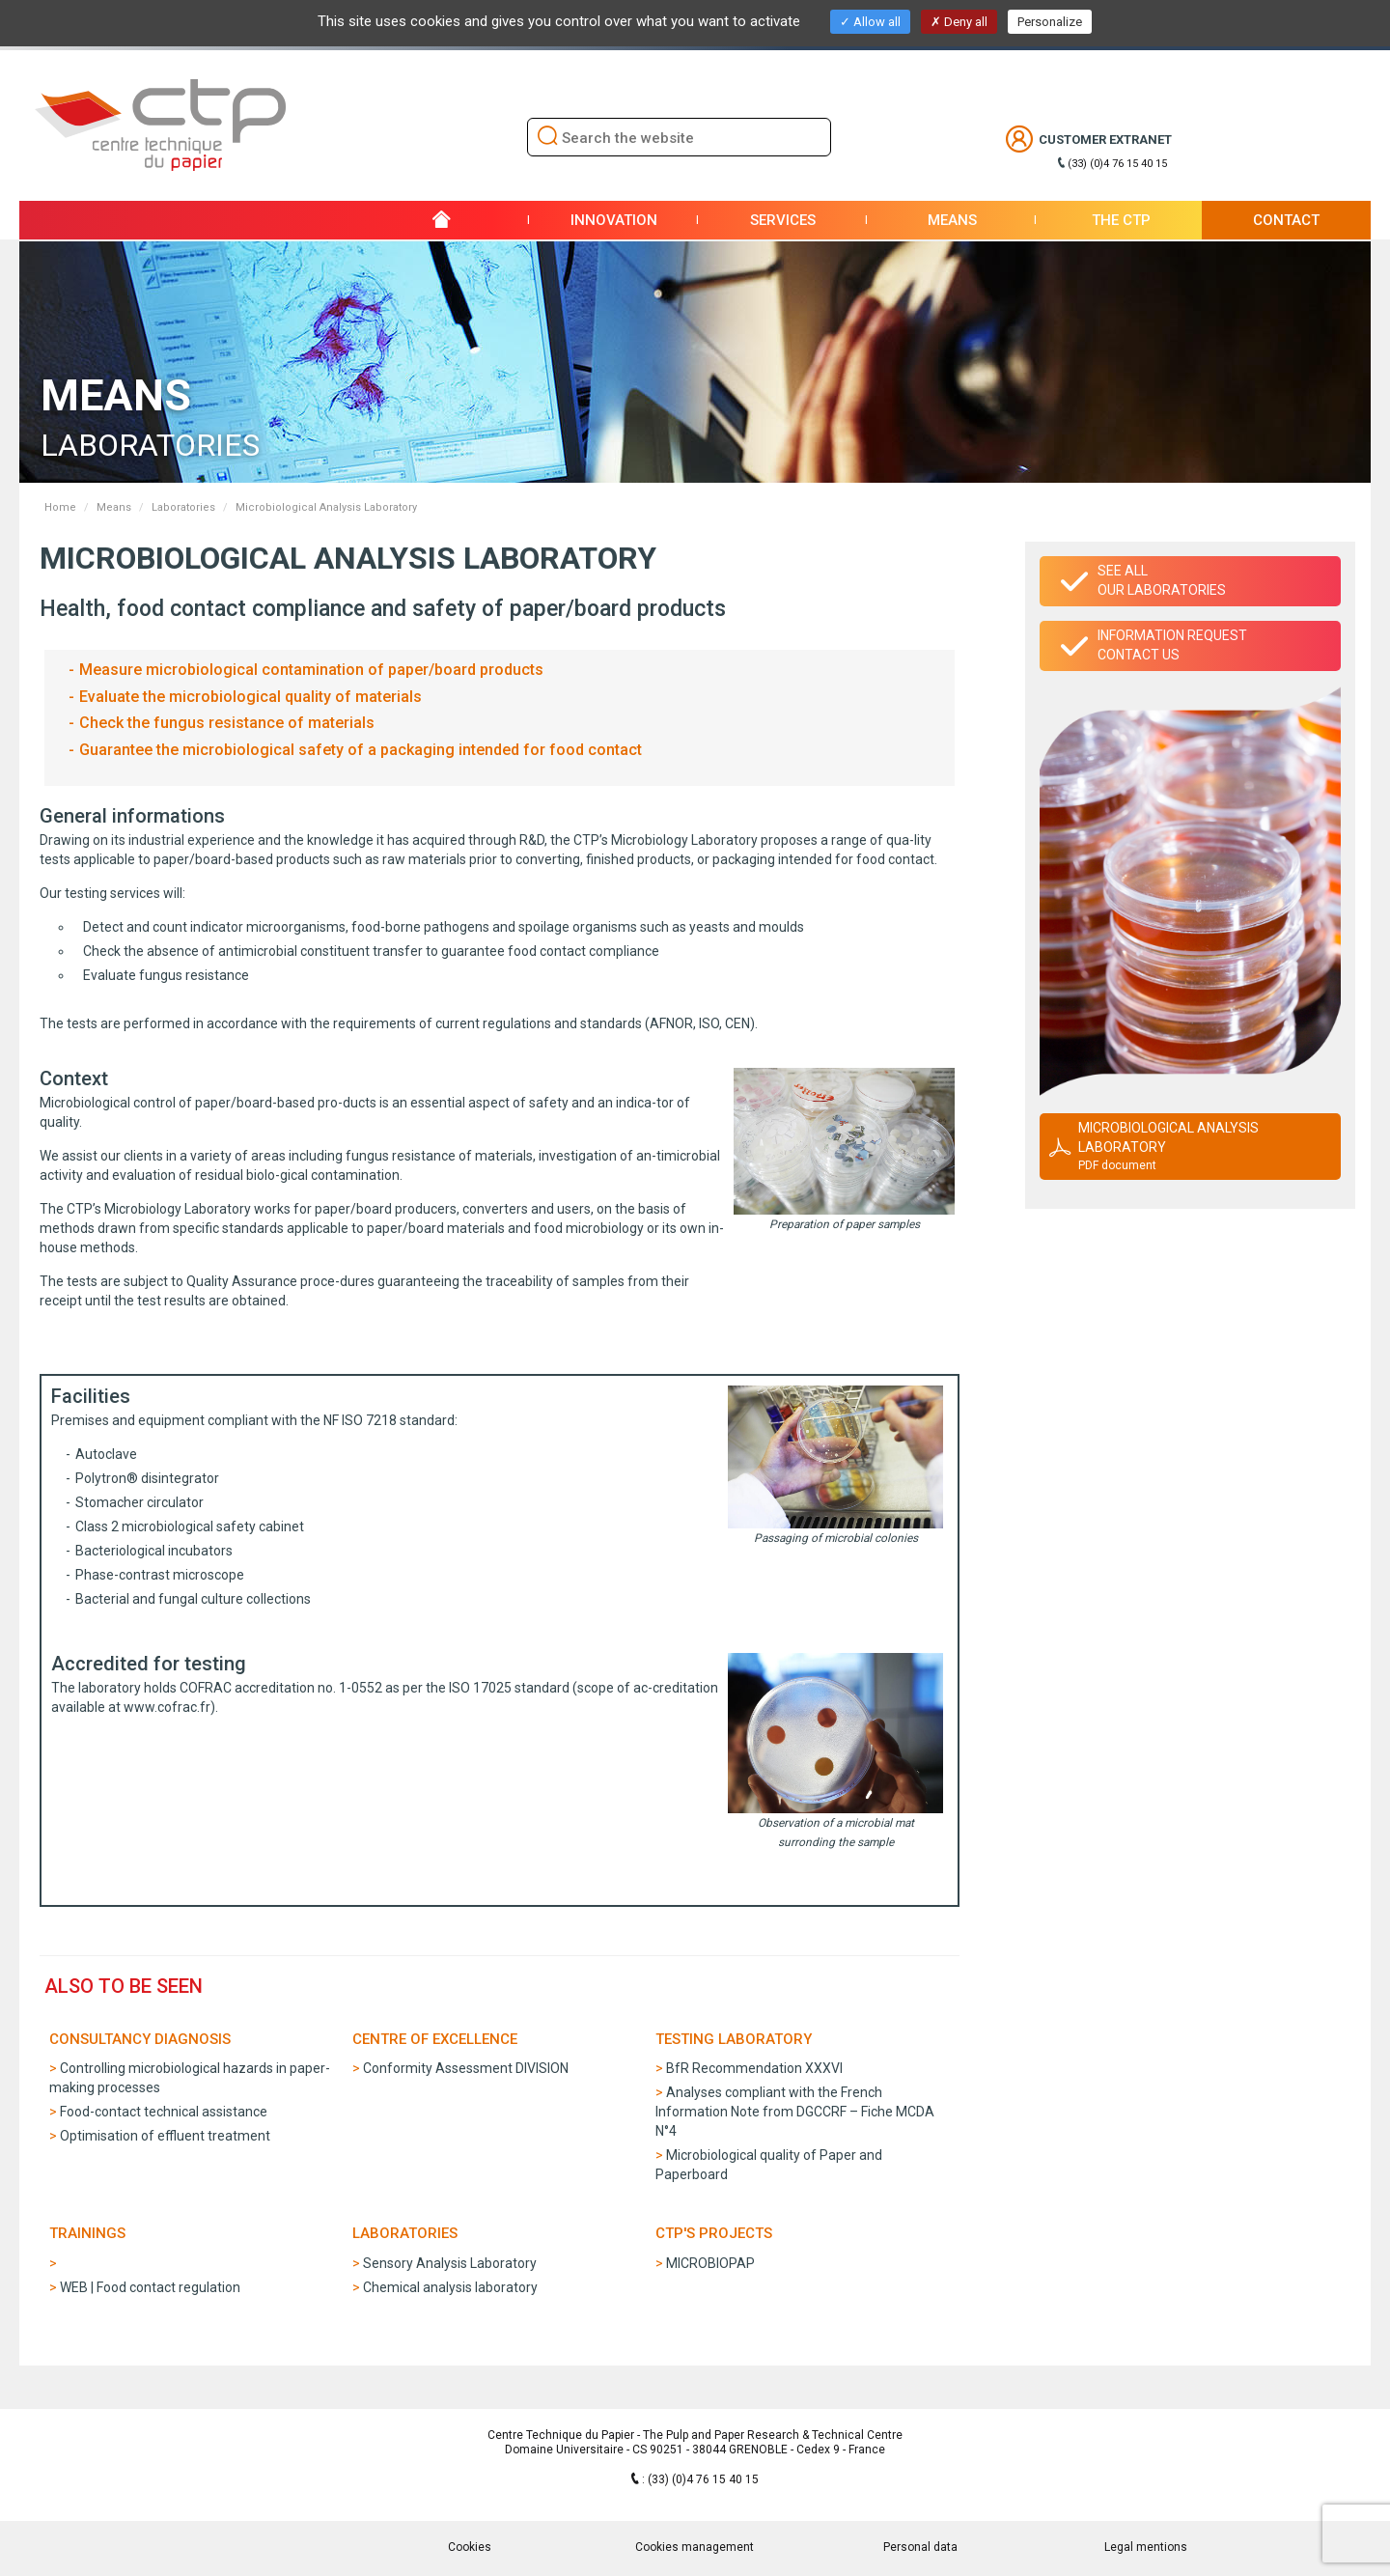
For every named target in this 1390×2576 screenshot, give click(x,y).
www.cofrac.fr (167, 1707)
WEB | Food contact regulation (150, 2287)
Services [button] (783, 220)
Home (60, 507)
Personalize (1049, 21)
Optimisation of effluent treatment (165, 2135)
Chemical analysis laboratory (450, 2287)
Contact (1286, 220)
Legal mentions (1145, 2547)
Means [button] (952, 220)
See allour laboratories (1162, 580)
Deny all (959, 21)
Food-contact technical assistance (163, 2111)
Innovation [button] (613, 220)
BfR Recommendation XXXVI (754, 2068)
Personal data (920, 2547)
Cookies (469, 2547)
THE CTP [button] (1121, 220)
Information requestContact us (1172, 645)
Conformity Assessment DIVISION (466, 2068)
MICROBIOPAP (710, 2263)
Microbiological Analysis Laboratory (1203, 1147)
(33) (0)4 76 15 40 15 (1117, 163)
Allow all (870, 21)
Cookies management (694, 2547)
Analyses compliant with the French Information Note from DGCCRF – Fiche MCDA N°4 (794, 2112)
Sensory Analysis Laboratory (450, 2263)
